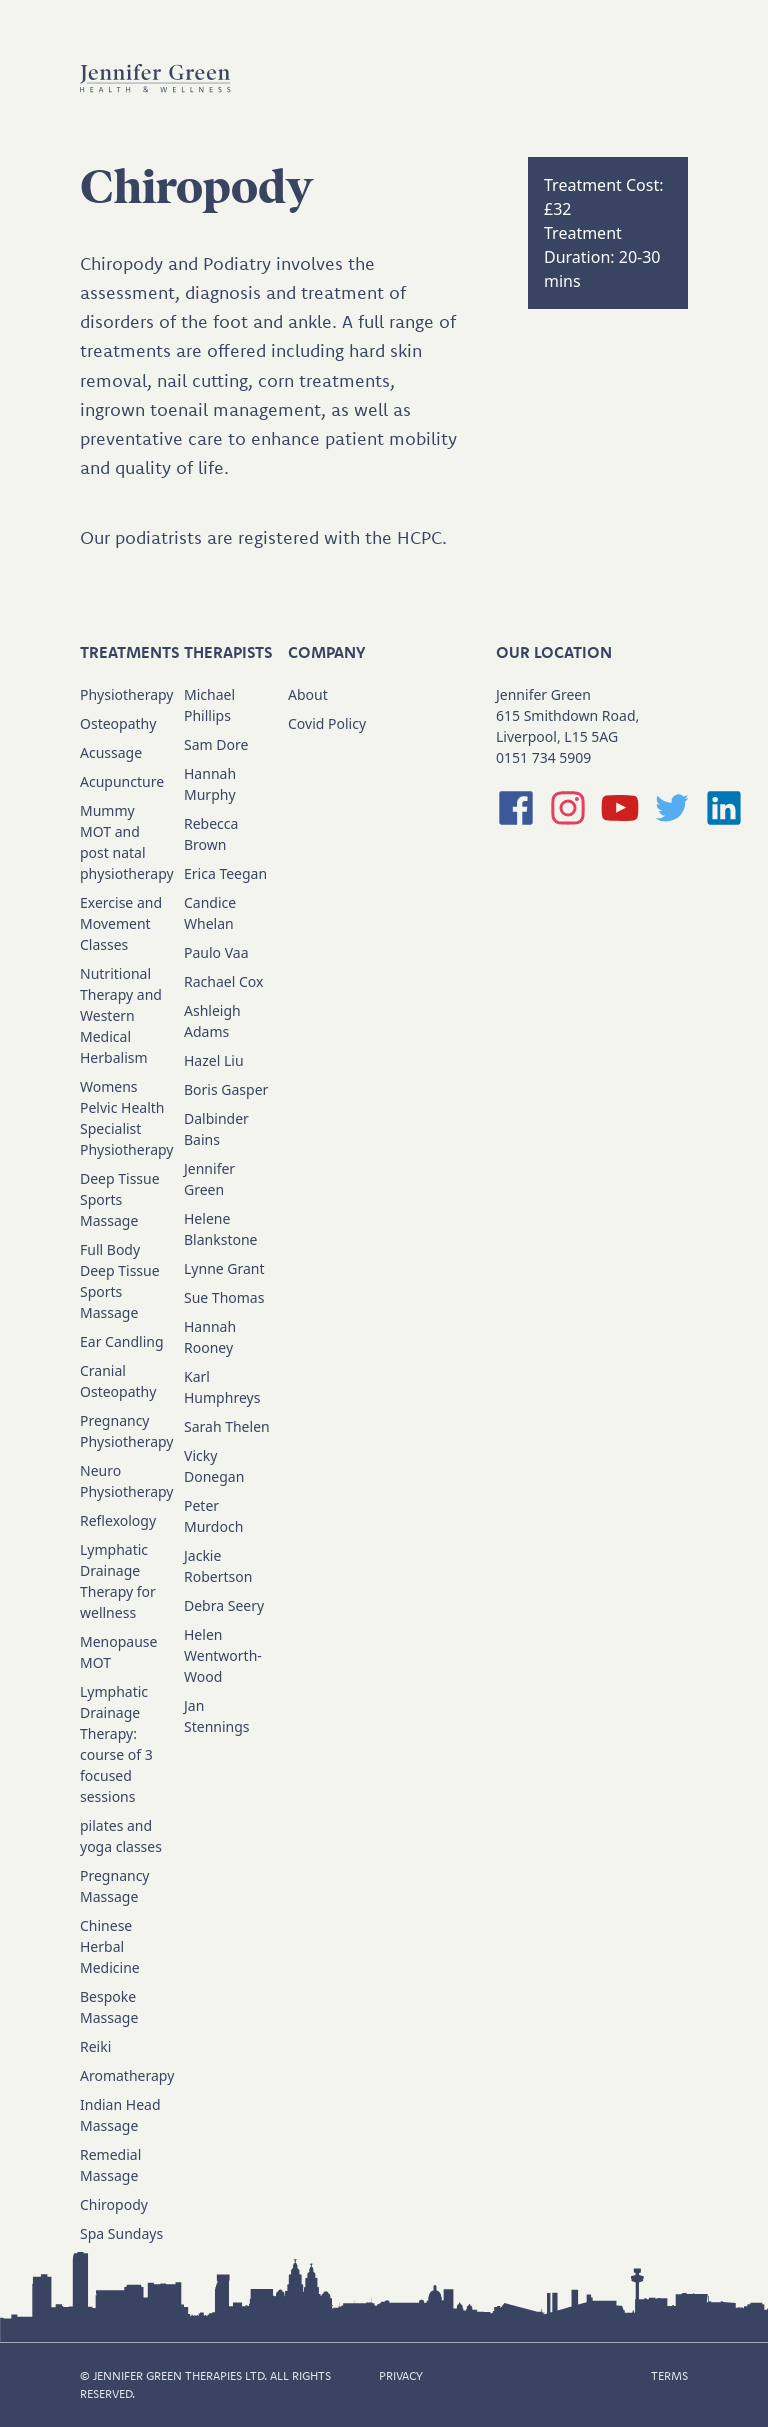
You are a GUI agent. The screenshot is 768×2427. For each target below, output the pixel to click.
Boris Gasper (226, 1089)
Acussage (111, 752)
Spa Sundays (121, 2233)
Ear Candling (122, 1341)
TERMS (669, 2375)
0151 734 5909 (543, 757)
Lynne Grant (224, 1268)
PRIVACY (401, 2375)
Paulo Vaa (216, 952)
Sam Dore (216, 744)
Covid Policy (327, 723)
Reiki (95, 2046)
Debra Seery (224, 1605)
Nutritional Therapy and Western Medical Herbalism (121, 1015)
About (308, 694)
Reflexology (118, 1520)
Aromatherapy (127, 2075)
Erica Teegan (225, 873)
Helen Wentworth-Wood (223, 1655)
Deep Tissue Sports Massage (120, 1199)
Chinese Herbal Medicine (110, 1946)
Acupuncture (122, 781)
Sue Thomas (224, 1297)
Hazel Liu (214, 1060)
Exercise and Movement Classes (121, 923)
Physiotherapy (126, 694)
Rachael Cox (223, 981)
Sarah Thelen (227, 1426)
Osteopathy (118, 723)
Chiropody (114, 2204)
